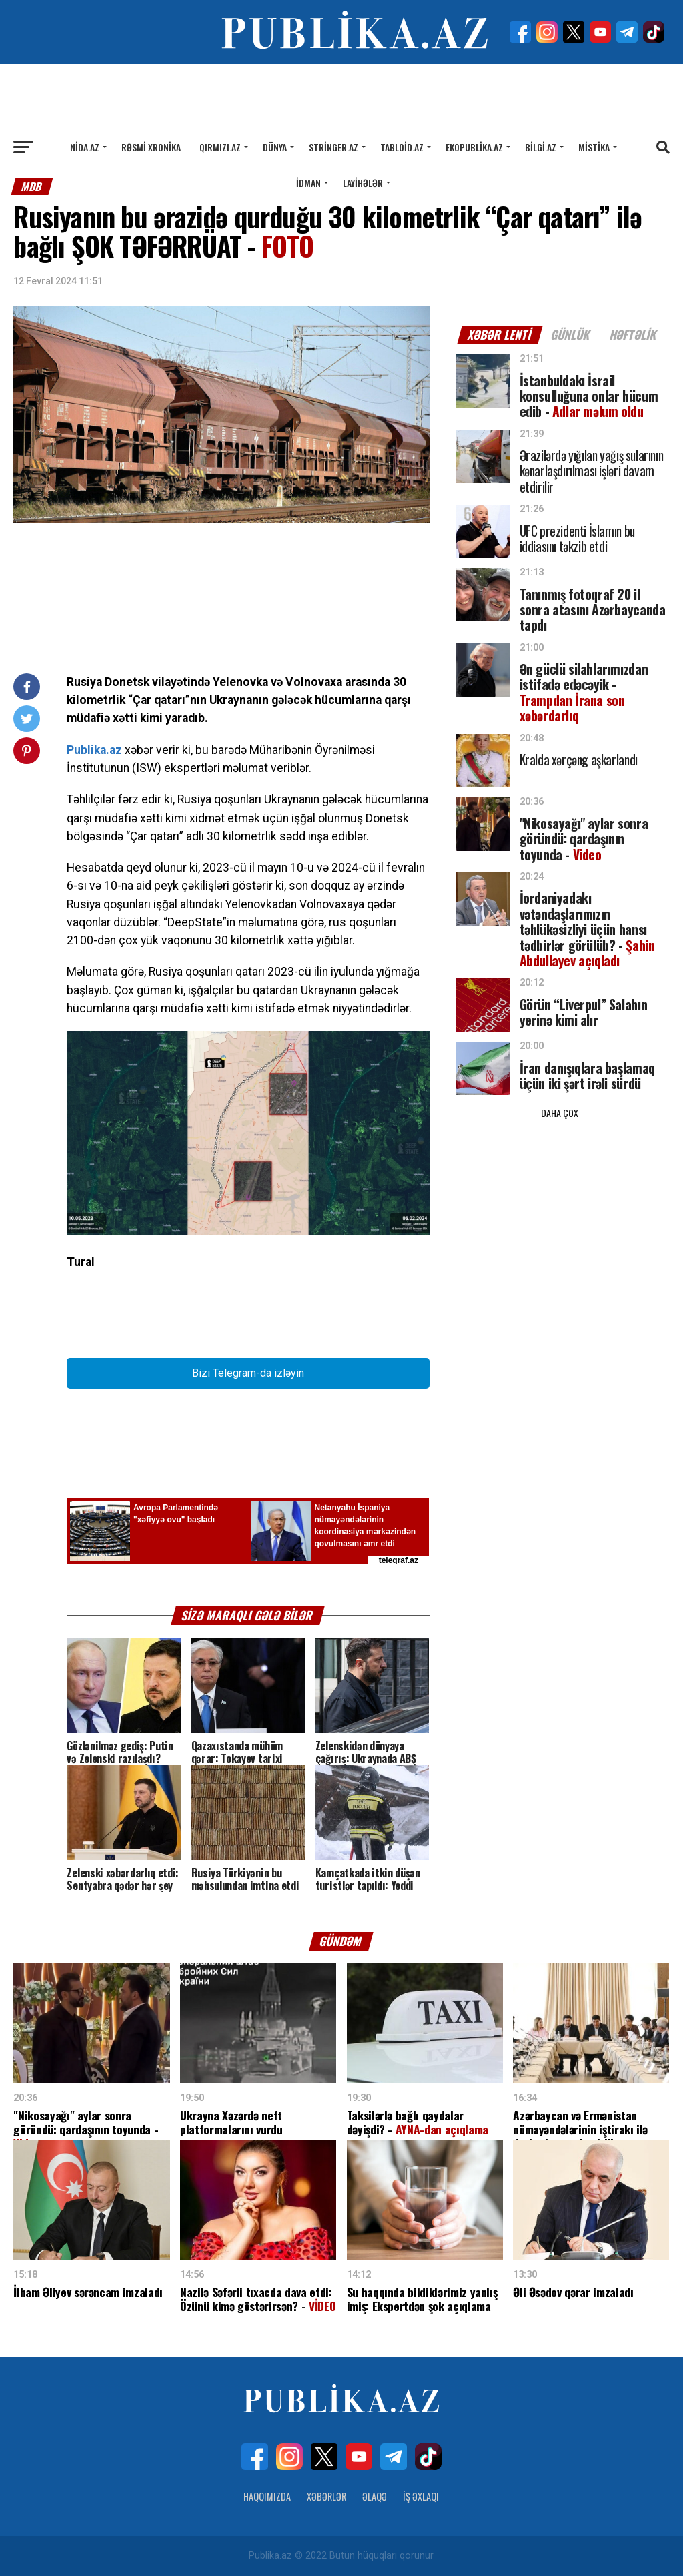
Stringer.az (333, 147)
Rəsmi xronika (151, 147)
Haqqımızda (267, 2496)
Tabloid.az (402, 147)
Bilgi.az (540, 147)
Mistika (594, 147)
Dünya (275, 147)
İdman (308, 183)
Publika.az (94, 750)
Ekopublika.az (474, 147)
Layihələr (363, 183)
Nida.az (84, 147)
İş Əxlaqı (421, 2496)
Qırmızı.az (220, 147)
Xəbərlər (326, 2496)
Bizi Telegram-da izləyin (248, 1373)
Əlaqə (374, 2496)
